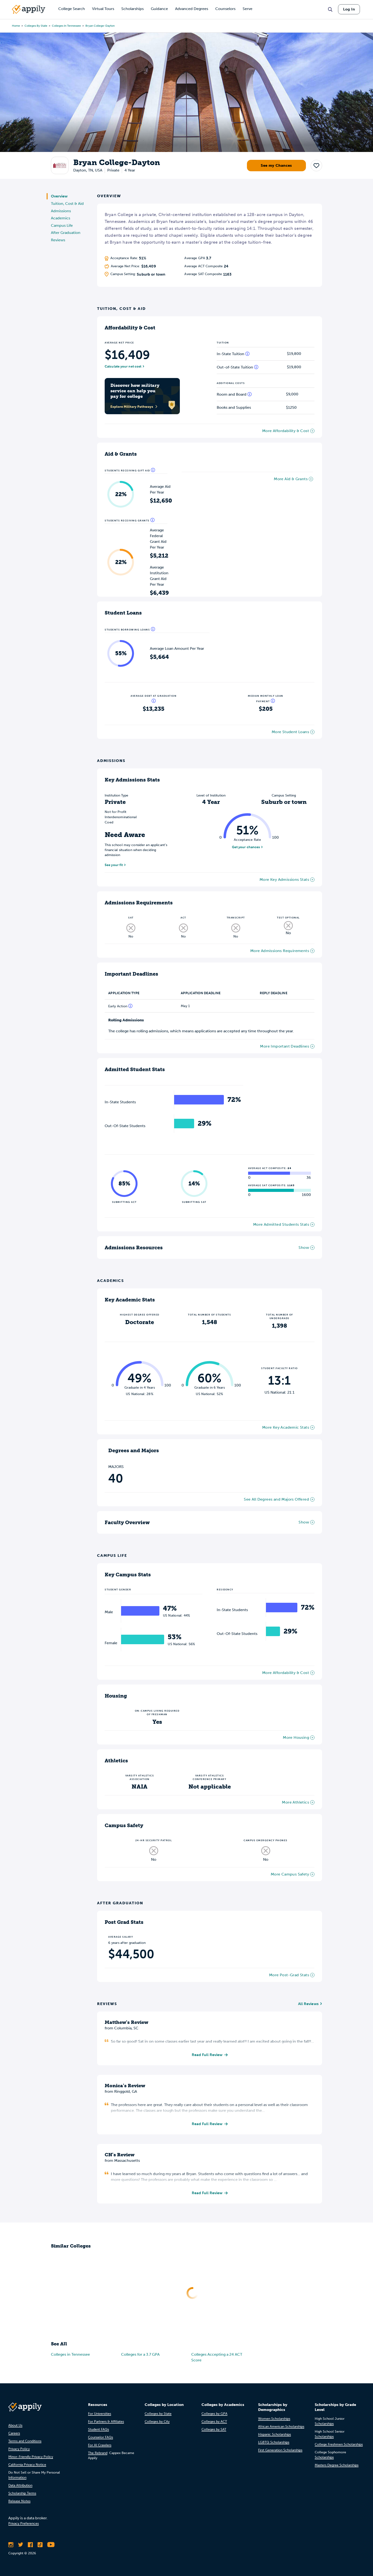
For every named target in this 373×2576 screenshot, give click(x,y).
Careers (14, 2433)
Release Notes (19, 2501)
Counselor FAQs (100, 2437)
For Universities (99, 2414)
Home (16, 25)
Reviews (58, 240)
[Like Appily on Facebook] (30, 2544)
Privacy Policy (19, 2449)
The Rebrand (97, 2453)
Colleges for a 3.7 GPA (140, 2354)
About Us (15, 2425)
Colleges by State (36, 25)
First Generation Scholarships (280, 2450)
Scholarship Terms (22, 2493)
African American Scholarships (281, 2427)
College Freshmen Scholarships (339, 2444)
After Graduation (65, 232)
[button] (316, 165)
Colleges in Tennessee (66, 25)
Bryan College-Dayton (100, 25)
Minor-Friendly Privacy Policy (30, 2457)
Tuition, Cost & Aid (67, 203)
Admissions (61, 211)
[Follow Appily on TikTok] (40, 2544)
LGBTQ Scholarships (273, 2442)
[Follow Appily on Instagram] (10, 2544)
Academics (60, 218)
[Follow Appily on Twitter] (20, 2544)
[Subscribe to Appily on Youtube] (50, 2544)
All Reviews (308, 2003)
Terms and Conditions (24, 2441)
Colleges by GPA (214, 2414)
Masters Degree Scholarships (336, 2465)
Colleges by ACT (214, 2422)
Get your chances (246, 847)
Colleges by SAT (213, 2429)
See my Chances (276, 165)
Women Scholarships (274, 2419)
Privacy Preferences (23, 2523)
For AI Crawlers (99, 2445)
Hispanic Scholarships (274, 2434)
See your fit (114, 865)
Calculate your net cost (123, 366)
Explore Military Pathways (133, 407)
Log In (349, 9)
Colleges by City (157, 2422)
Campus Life (62, 225)
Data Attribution (20, 2485)
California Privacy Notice (27, 2465)
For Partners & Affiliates (106, 2422)
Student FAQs (98, 2429)
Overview (59, 196)
